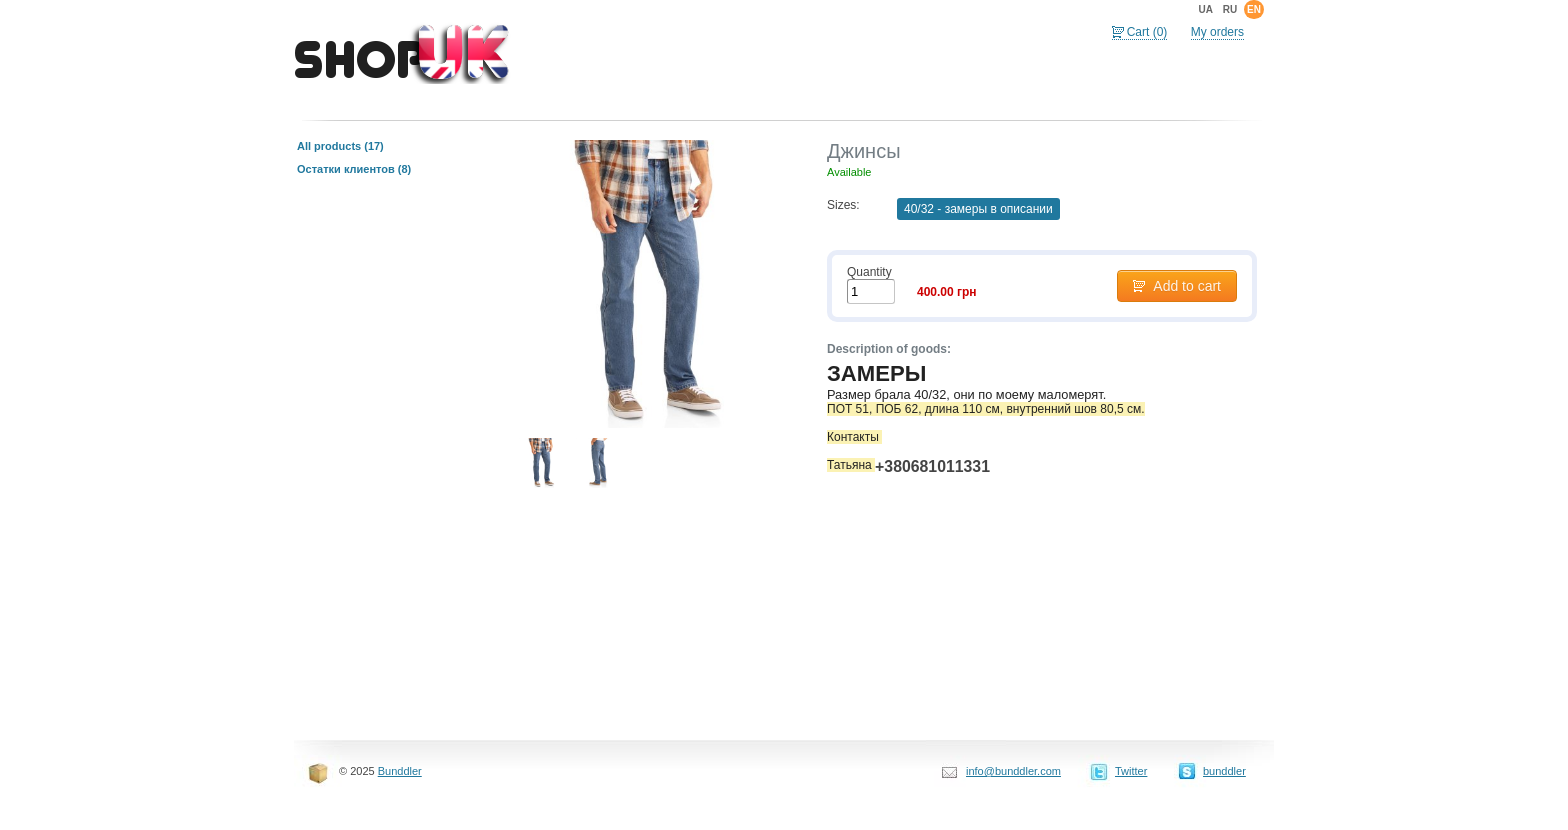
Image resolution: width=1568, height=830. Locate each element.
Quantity (869, 272)
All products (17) (340, 146)
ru (1230, 9)
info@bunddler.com (1013, 771)
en (1254, 9)
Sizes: (843, 205)
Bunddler (400, 771)
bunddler (1224, 771)
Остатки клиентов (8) (354, 169)
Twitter (1131, 771)
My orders (1217, 32)
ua (1205, 9)
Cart (1147, 32)
